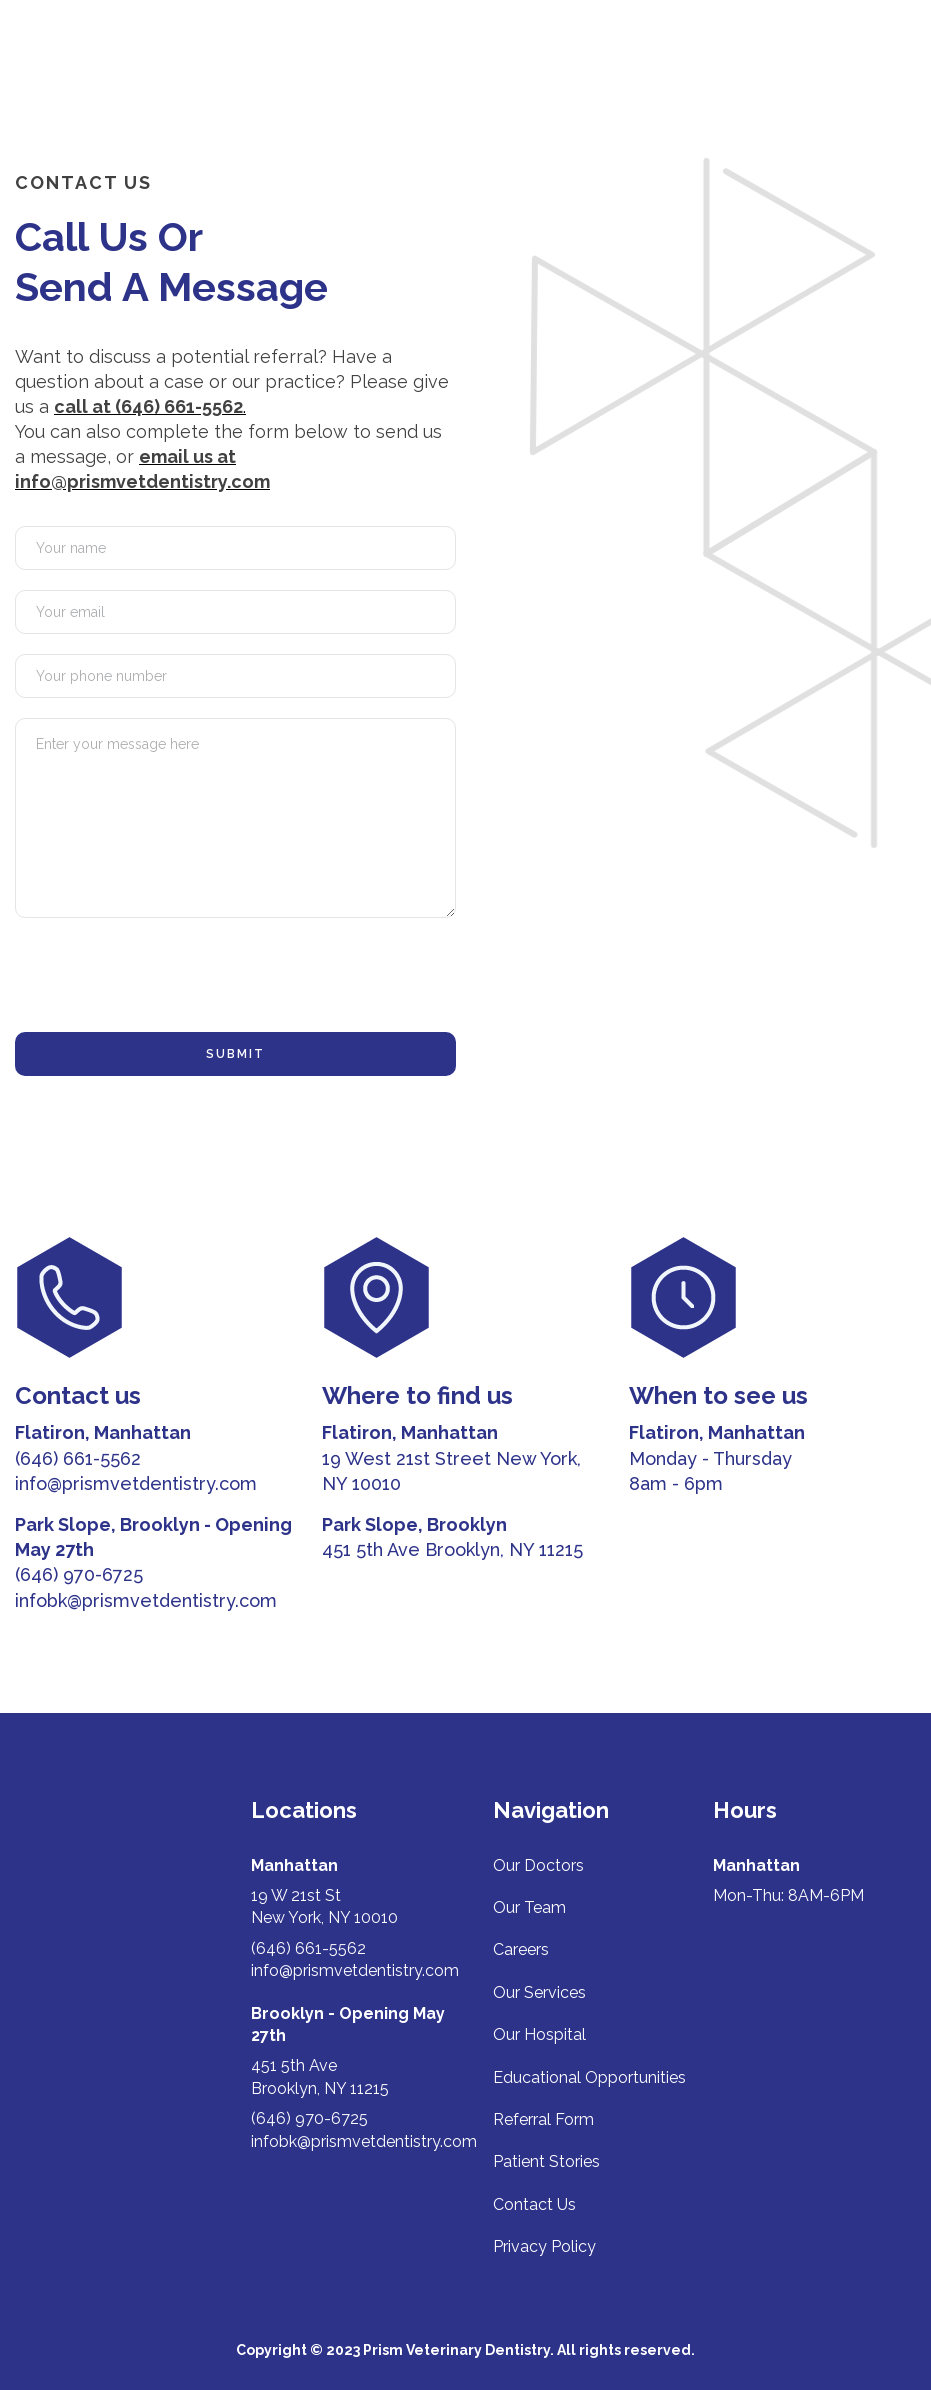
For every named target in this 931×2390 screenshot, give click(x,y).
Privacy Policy (544, 2246)
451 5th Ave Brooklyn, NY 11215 (452, 1549)
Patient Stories (546, 2161)
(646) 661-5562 (78, 1458)
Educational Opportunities (589, 2077)
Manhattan (294, 1865)
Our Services (539, 1992)
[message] (235, 818)
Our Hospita (537, 2034)
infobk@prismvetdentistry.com (146, 1600)
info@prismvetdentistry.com (136, 1483)
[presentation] (167, 977)
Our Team (529, 1907)
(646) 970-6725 (79, 1574)
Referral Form (543, 2119)
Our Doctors (538, 1865)
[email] (235, 612)
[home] (96, 53)
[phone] (235, 676)
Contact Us (534, 2204)
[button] (896, 53)
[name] (235, 548)
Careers (521, 1949)
